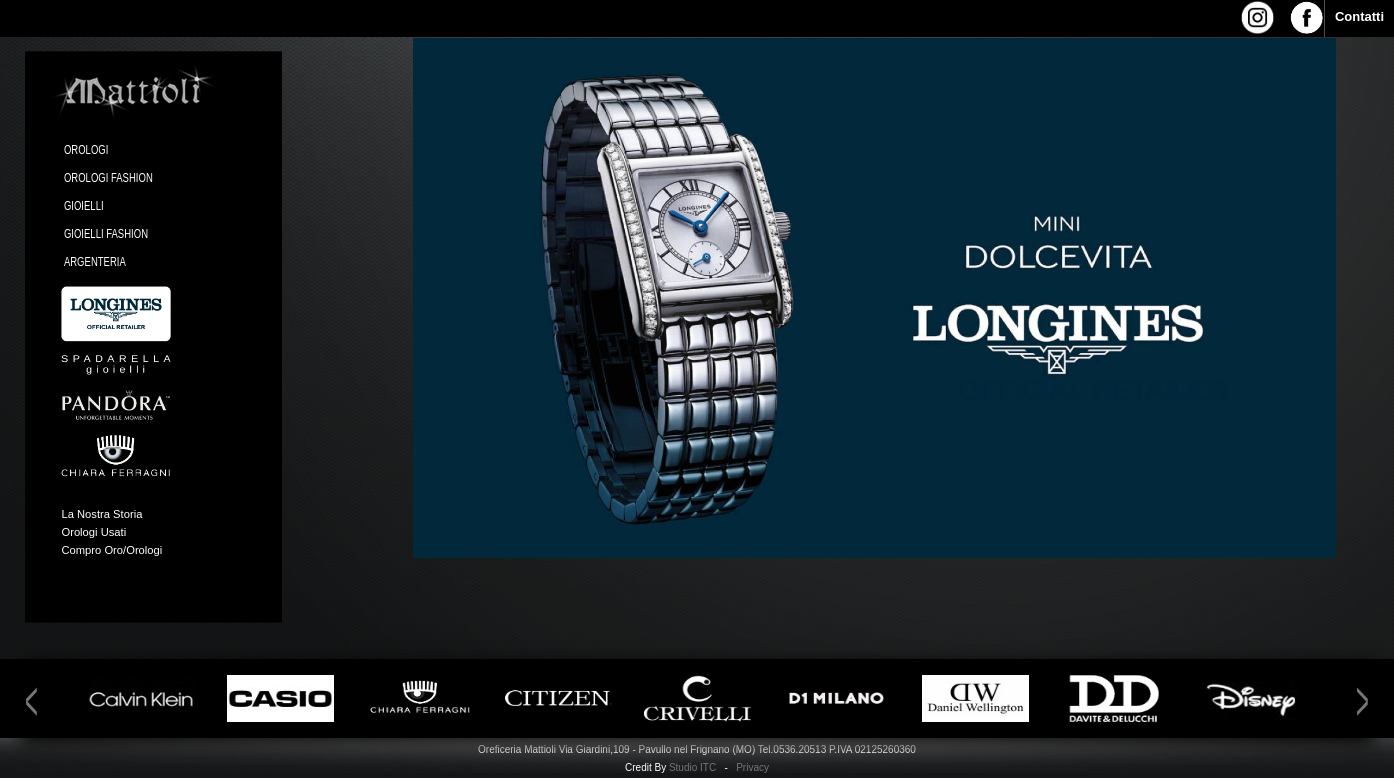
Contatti (1359, 16)
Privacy (752, 767)
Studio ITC (692, 767)
